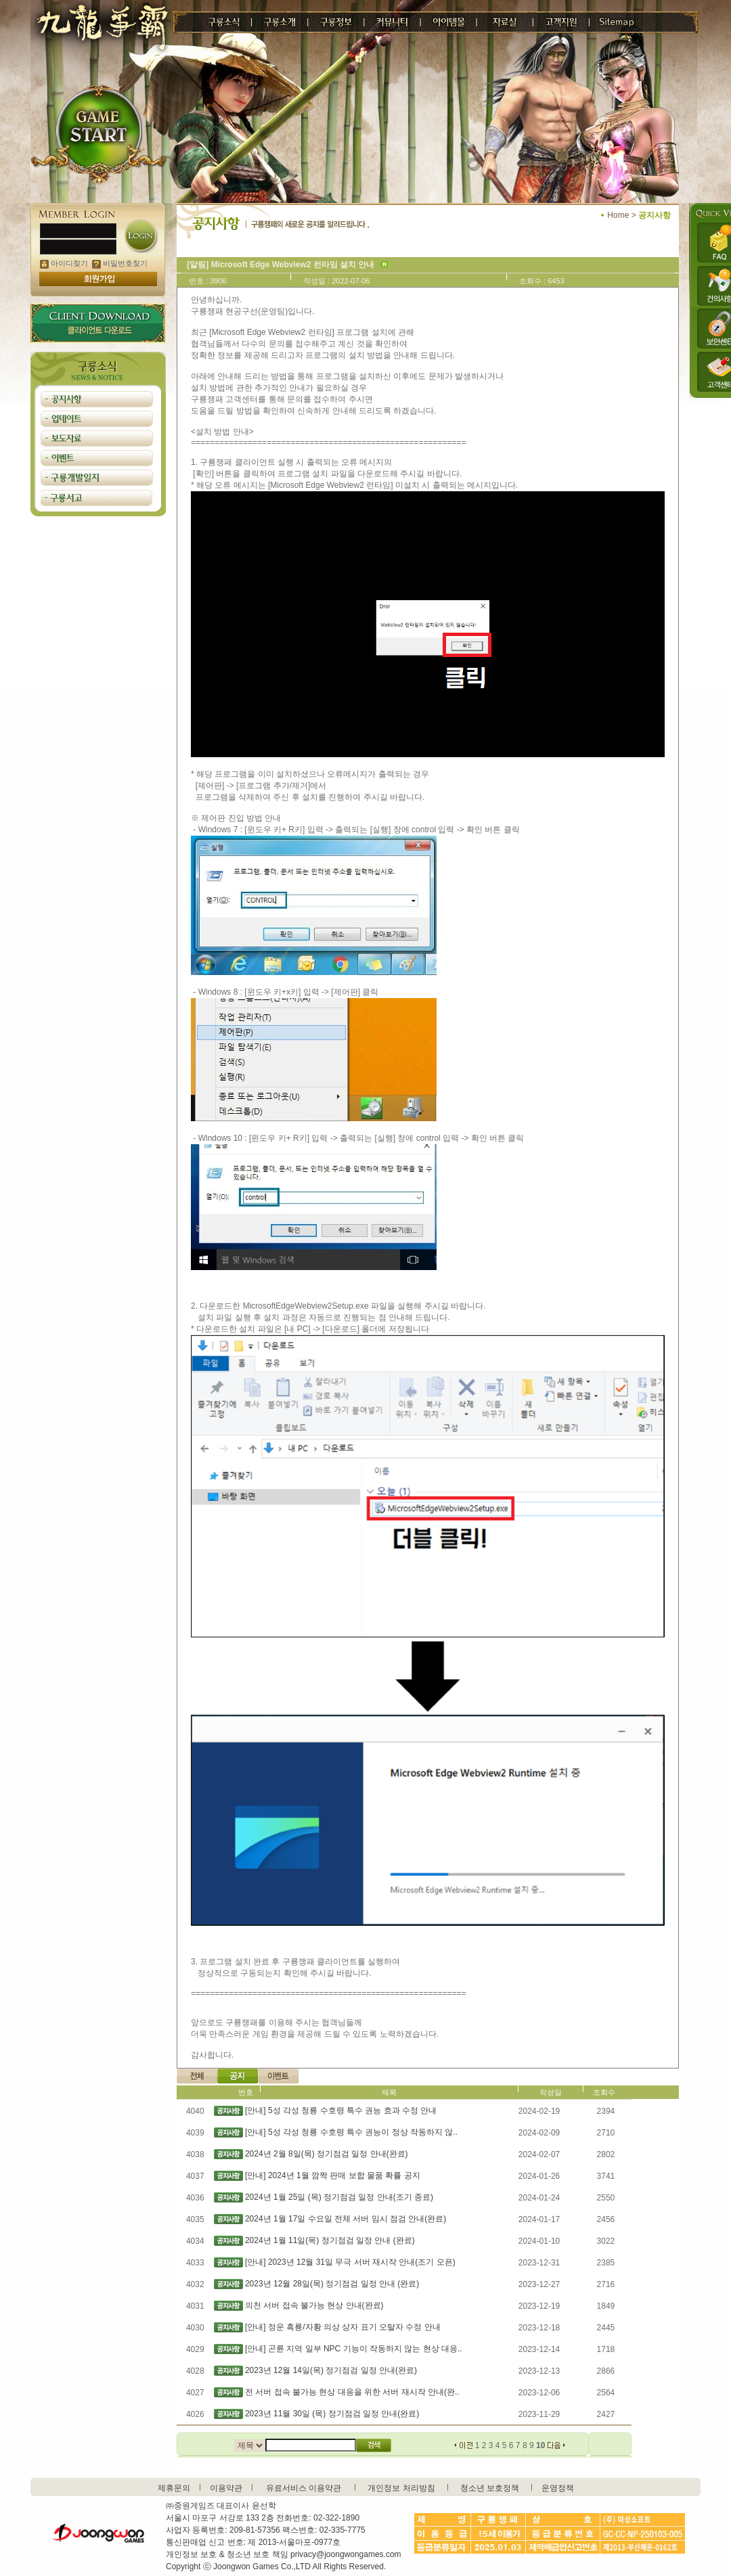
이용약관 (226, 2488)
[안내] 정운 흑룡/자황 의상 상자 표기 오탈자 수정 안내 (343, 2327)
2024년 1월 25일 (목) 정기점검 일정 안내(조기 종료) (339, 2197)
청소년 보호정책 (489, 2488)
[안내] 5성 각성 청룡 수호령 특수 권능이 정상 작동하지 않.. (351, 2132)
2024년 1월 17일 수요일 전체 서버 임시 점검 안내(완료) (345, 2218)
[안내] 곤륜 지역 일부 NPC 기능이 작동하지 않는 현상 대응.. (353, 2348)
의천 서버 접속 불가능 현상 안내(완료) (314, 2305)
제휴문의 (174, 2488)
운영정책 (557, 2488)
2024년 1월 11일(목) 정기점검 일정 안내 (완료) (330, 2240)
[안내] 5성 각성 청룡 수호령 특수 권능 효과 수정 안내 (341, 2110)
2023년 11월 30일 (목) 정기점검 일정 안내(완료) (332, 2413)
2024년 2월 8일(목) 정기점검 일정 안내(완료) (326, 2154)
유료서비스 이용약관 (303, 2488)
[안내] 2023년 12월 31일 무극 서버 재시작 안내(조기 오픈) (350, 2262)
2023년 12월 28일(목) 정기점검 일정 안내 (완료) (332, 2283)
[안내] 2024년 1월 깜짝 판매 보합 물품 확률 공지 (332, 2175)
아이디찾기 (64, 263)
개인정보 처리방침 (401, 2488)
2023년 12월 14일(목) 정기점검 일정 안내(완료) (331, 2370)
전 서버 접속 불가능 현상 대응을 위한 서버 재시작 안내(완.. (352, 2392)
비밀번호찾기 (120, 263)
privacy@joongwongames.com (345, 2554)
